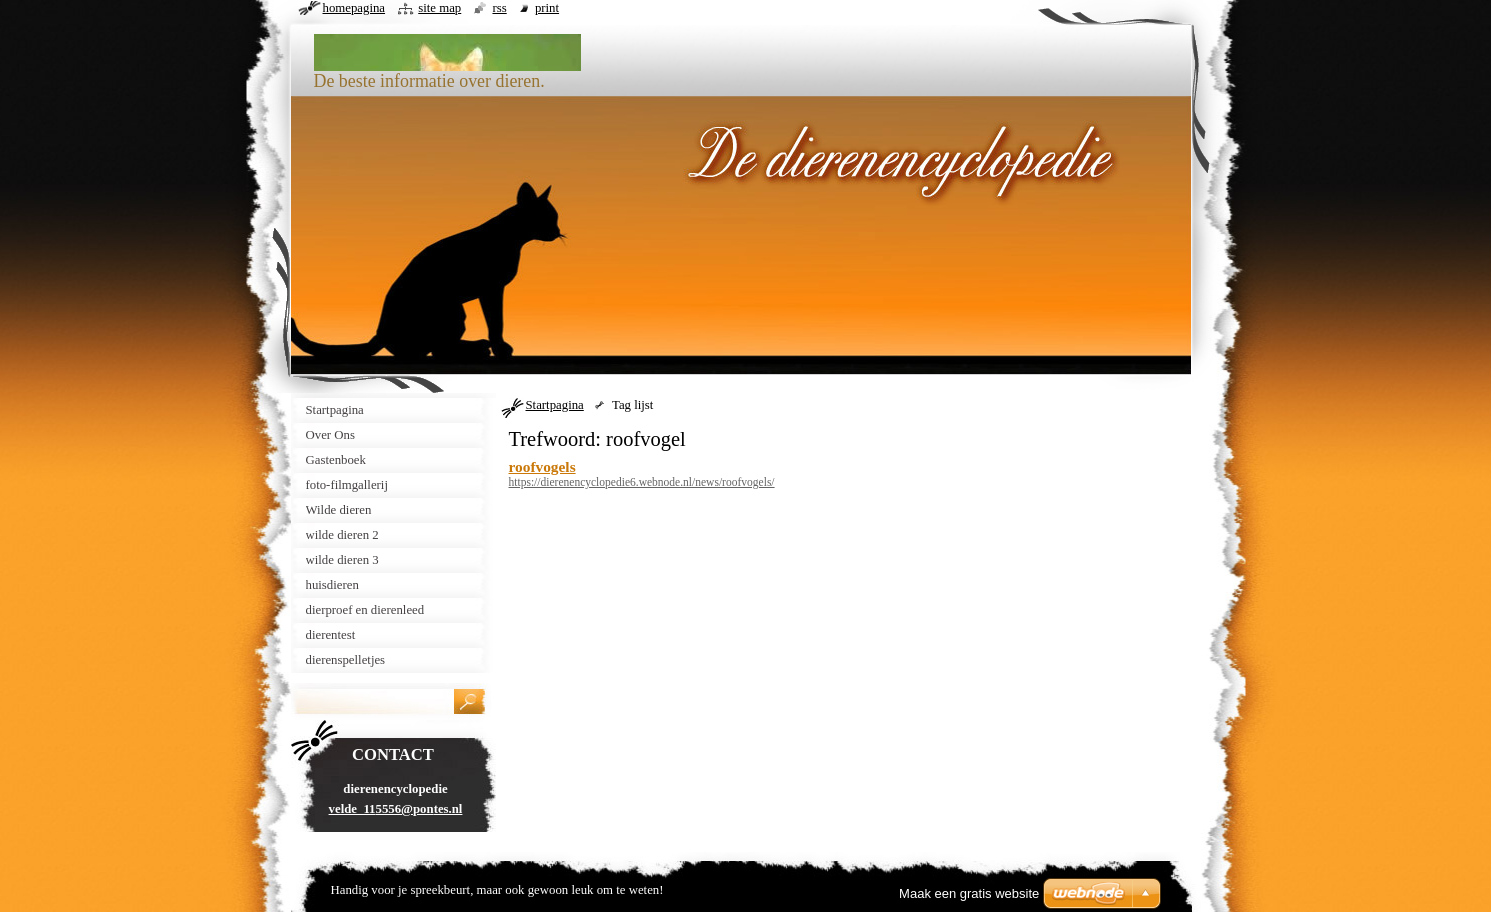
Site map (439, 8)
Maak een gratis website (969, 893)
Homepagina (354, 8)
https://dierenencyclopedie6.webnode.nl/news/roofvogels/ (642, 482)
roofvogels (542, 466)
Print (547, 8)
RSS (499, 8)
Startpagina (555, 405)
